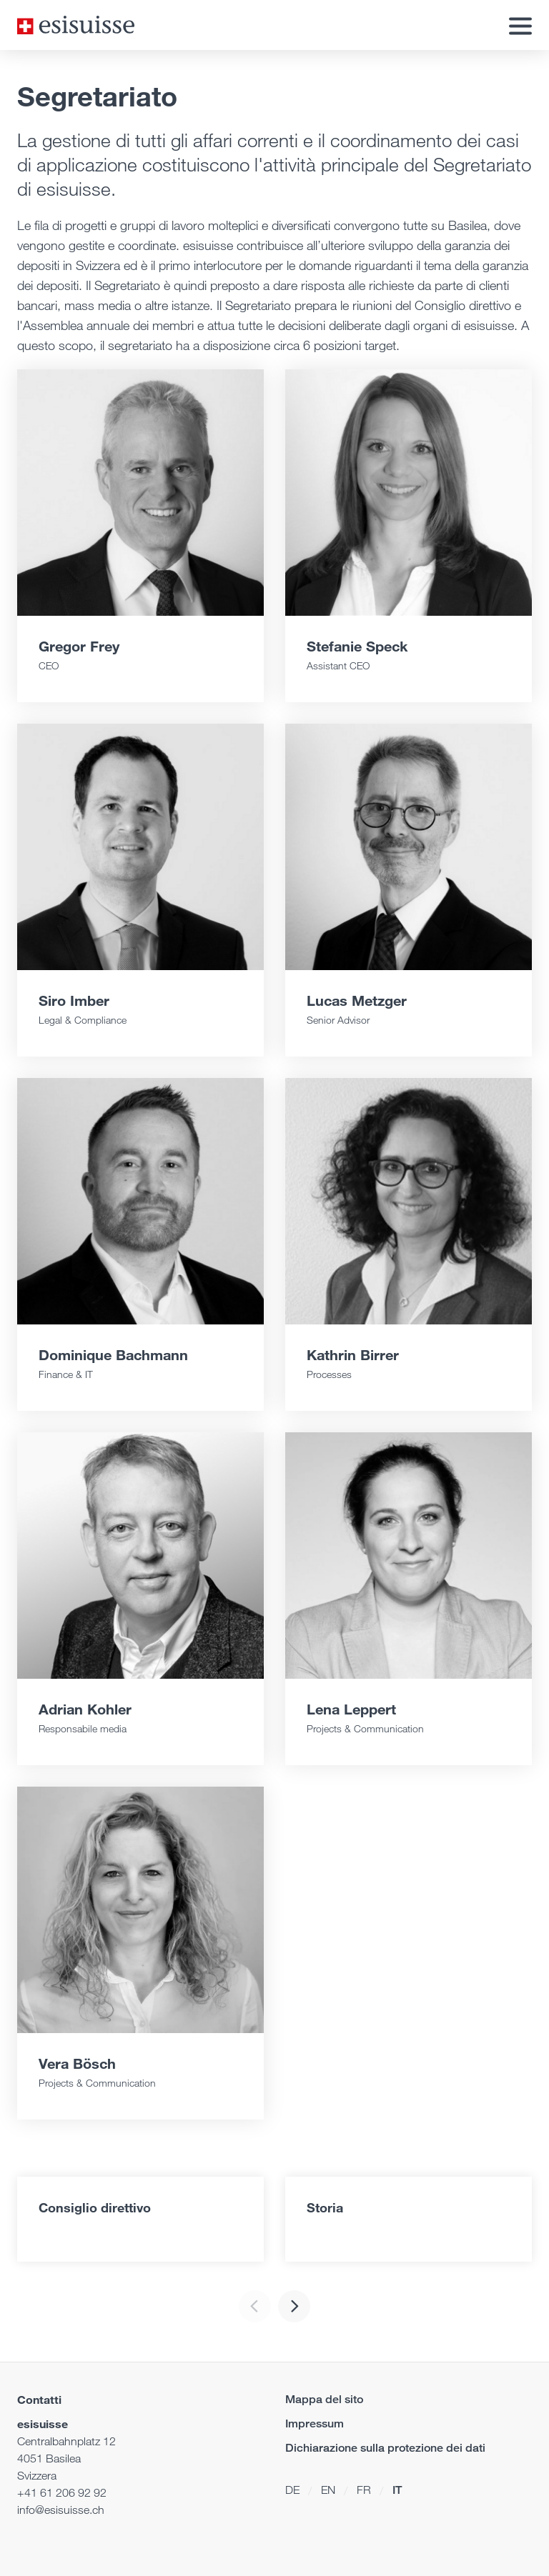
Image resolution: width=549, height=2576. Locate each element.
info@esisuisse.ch (60, 2510)
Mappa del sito (324, 2399)
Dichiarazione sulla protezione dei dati (385, 2448)
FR (364, 2490)
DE (292, 2490)
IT (397, 2490)
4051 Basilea (49, 2458)
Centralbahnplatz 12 (66, 2441)
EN (328, 2490)
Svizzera (36, 2475)
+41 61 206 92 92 (62, 2493)
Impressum (314, 2423)
